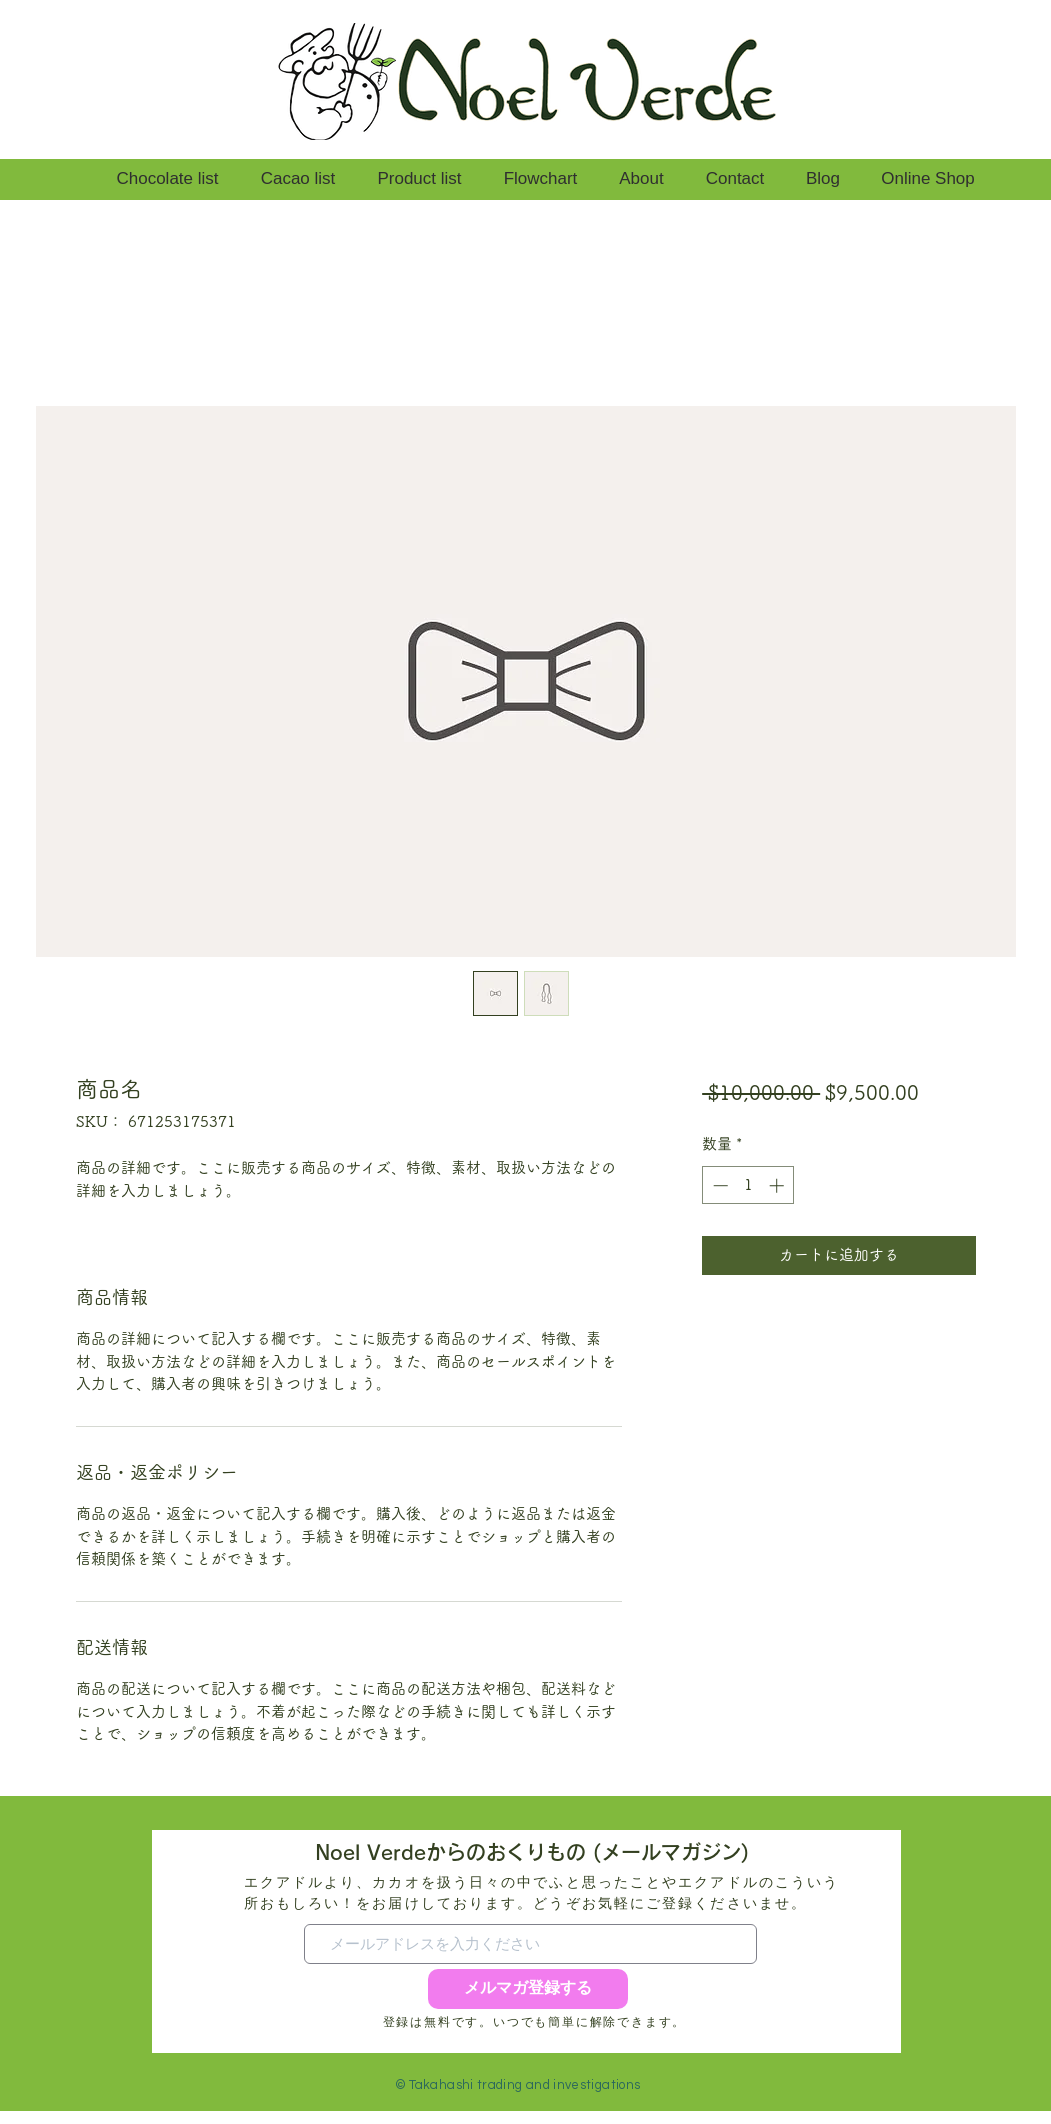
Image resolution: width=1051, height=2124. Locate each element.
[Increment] (778, 1185)
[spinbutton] (748, 1185)
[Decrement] (718, 1185)
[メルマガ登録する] (528, 1989)
